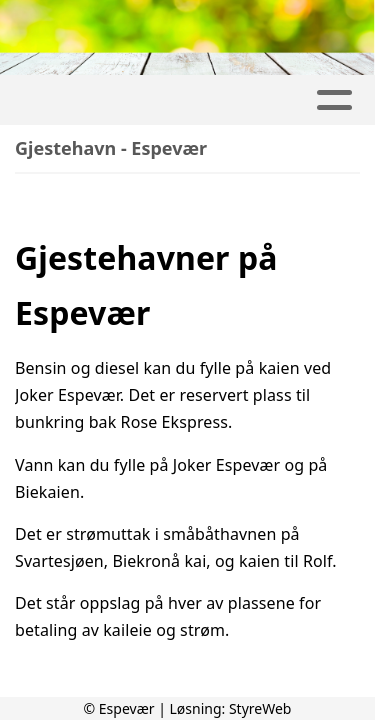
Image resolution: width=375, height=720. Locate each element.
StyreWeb (260, 708)
